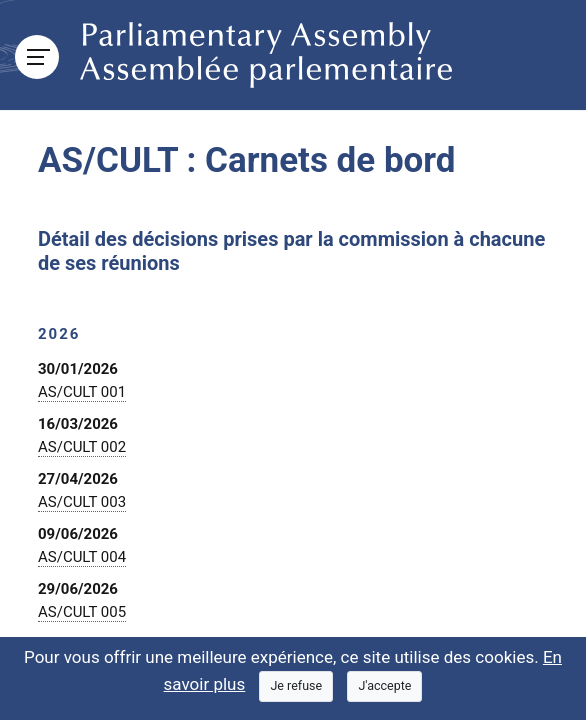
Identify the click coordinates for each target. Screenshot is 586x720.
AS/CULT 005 (82, 612)
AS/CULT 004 (82, 557)
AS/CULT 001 (82, 392)
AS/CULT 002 (82, 447)
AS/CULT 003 (82, 502)
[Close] (296, 686)
